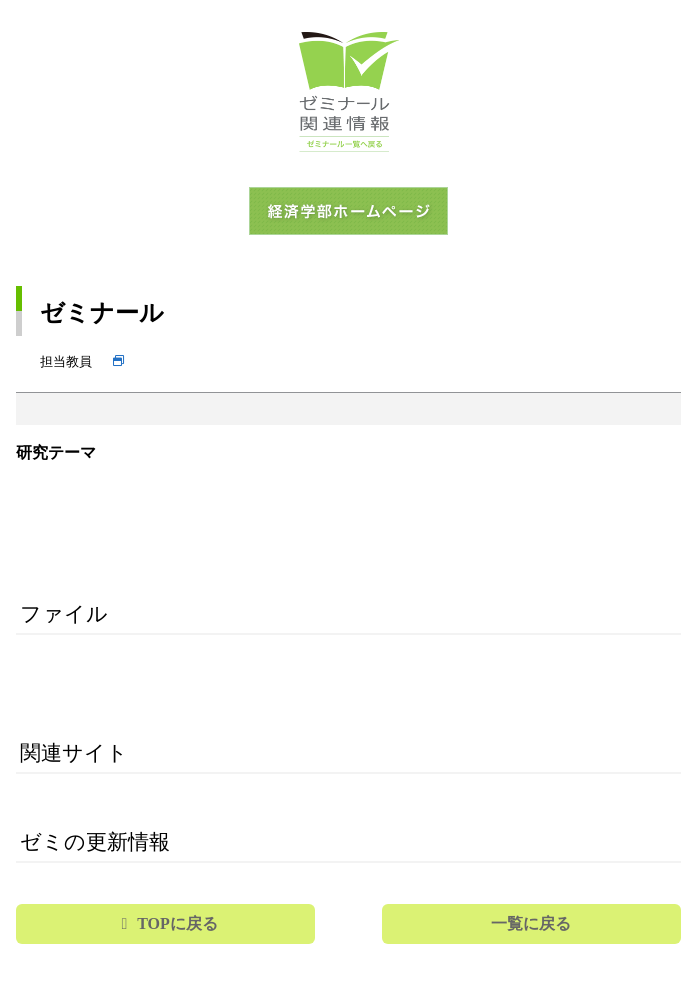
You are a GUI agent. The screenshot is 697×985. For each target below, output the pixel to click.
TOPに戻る (177, 923)
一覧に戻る (531, 923)
